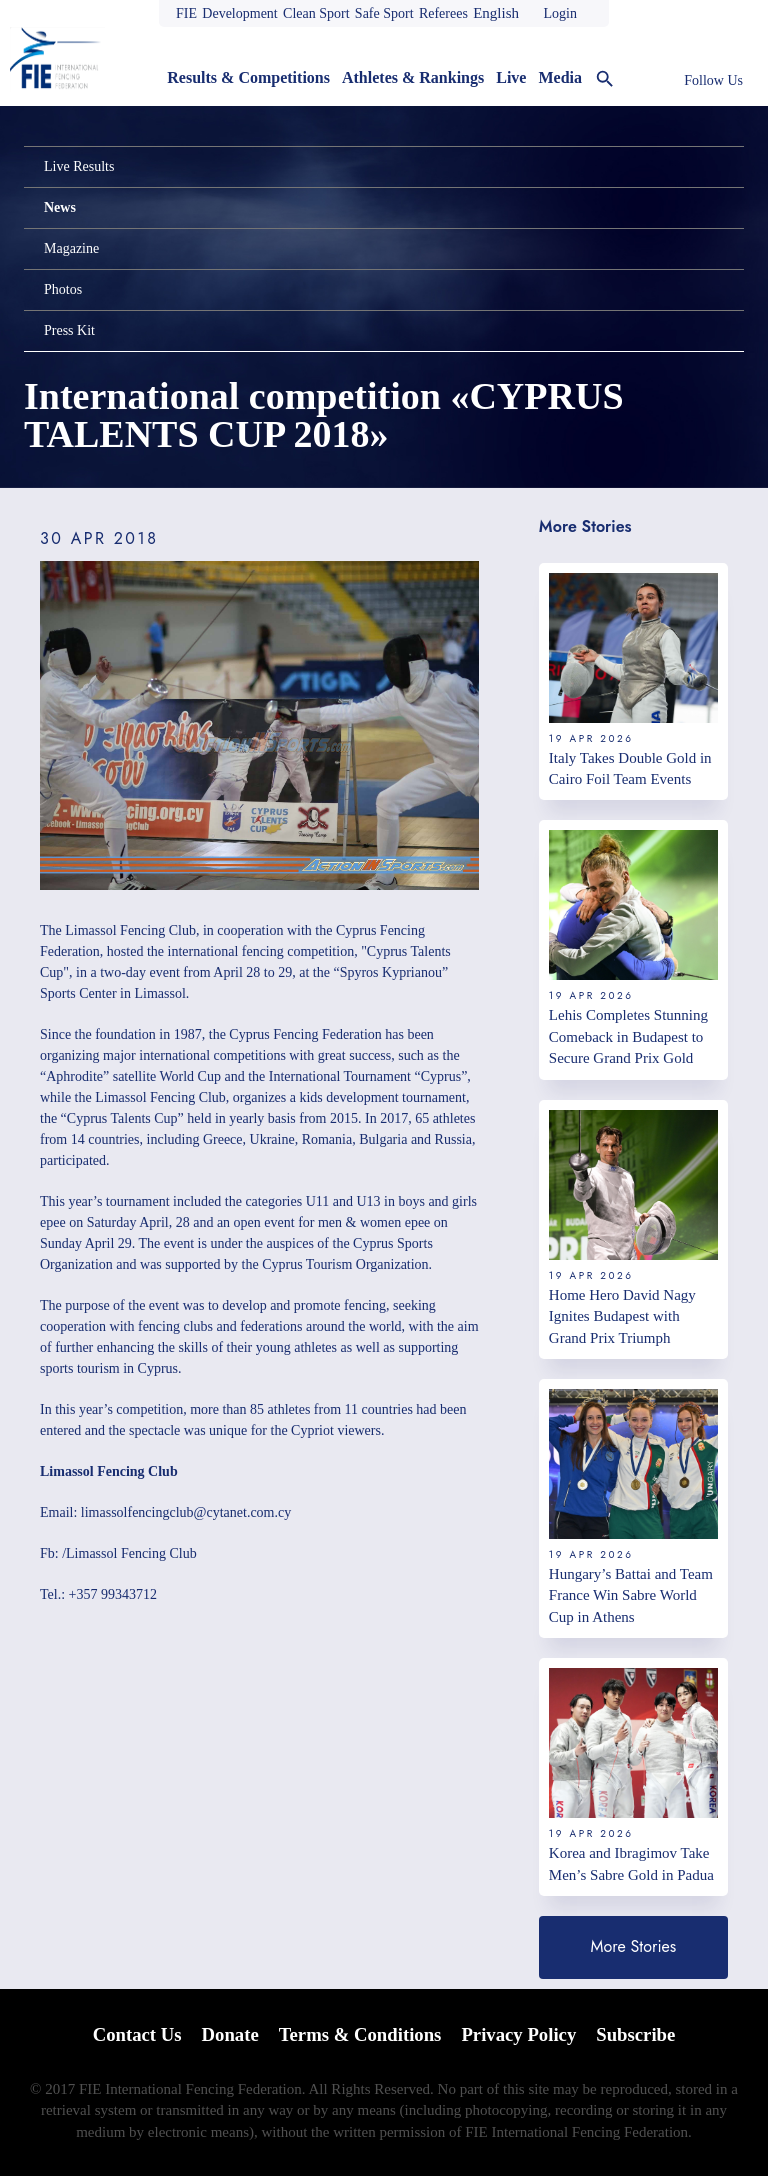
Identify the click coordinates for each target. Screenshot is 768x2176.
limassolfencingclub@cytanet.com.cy (186, 1512)
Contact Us (134, 2035)
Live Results (79, 166)
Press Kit (69, 330)
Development (239, 13)
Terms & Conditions (359, 2035)
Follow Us (713, 80)
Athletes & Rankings (413, 77)
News (60, 207)
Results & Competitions (248, 77)
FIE (186, 13)
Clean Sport (316, 13)
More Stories (634, 1946)
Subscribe (639, 2035)
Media (560, 77)
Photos (63, 289)
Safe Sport (384, 13)
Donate (228, 2035)
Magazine (71, 248)
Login (559, 13)
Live (511, 77)
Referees (443, 13)
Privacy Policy (520, 2035)
